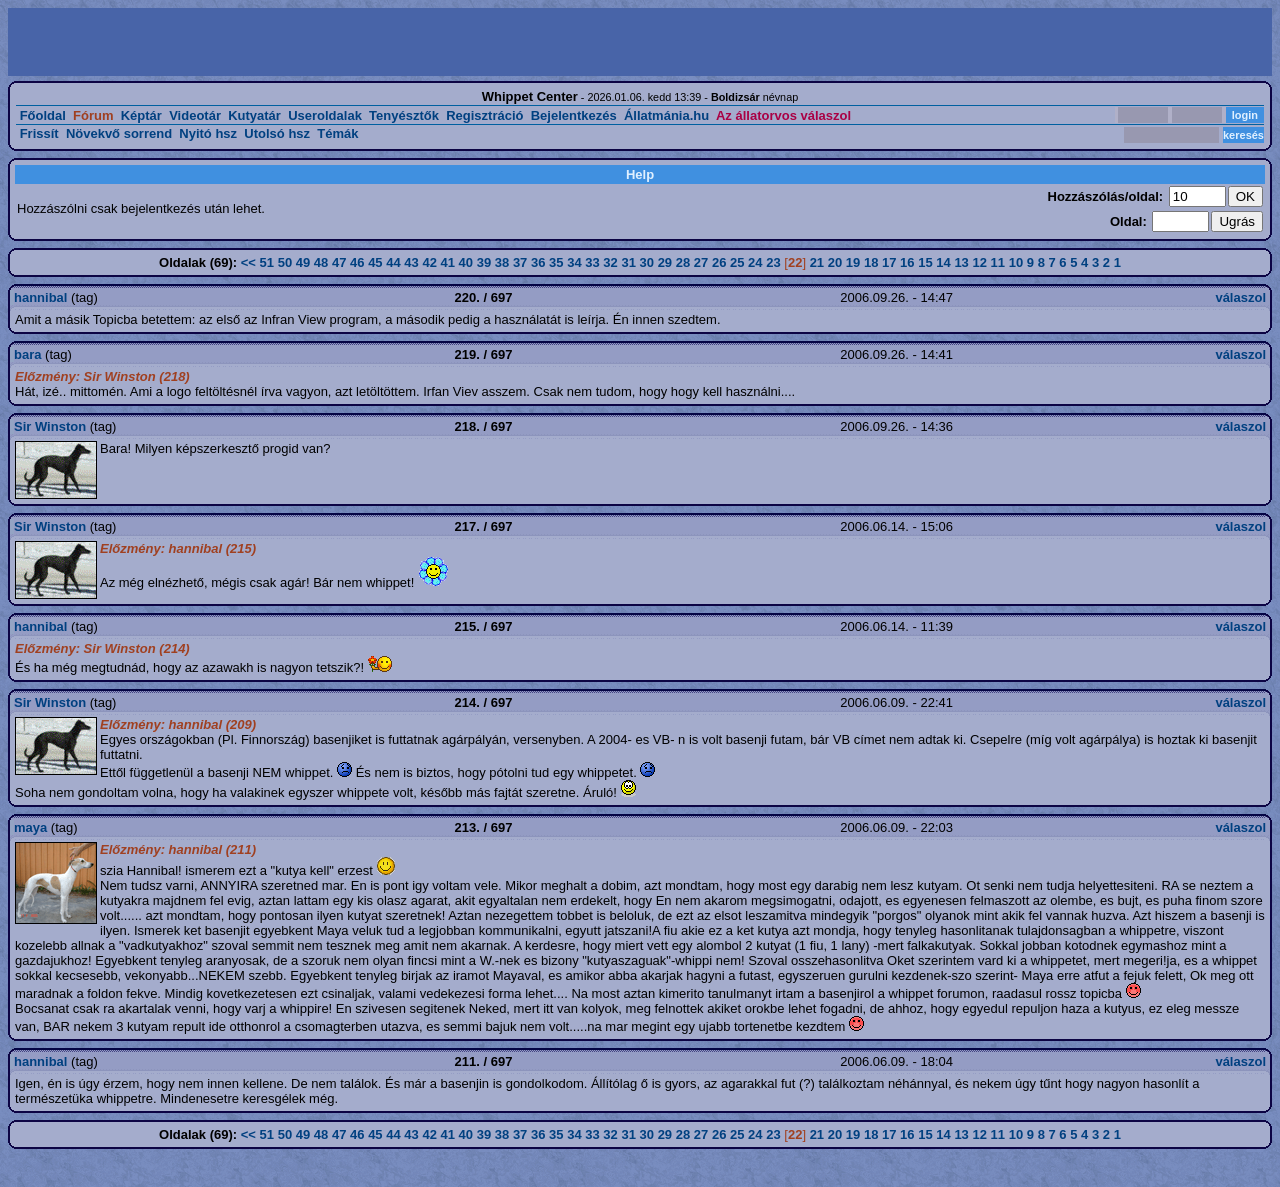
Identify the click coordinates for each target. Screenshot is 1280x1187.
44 (393, 262)
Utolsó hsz (277, 133)
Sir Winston (50, 426)
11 (998, 262)
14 (943, 262)
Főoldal (43, 115)
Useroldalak (325, 115)
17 (889, 262)
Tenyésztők (404, 115)
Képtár (141, 115)
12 (979, 262)
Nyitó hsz (208, 133)
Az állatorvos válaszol (783, 115)
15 (925, 262)
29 (665, 262)
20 (835, 262)
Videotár (195, 115)
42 (429, 262)
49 (303, 262)
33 (592, 262)
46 (357, 262)
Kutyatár (254, 115)
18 (871, 262)
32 (610, 262)
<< (248, 262)
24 (755, 262)
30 (647, 262)
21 (817, 262)
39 (484, 262)
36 (538, 262)
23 (773, 262)
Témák (337, 133)
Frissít (39, 133)
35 (556, 262)
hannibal (40, 297)
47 (339, 262)
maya (30, 827)
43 (411, 262)
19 (853, 262)
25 (737, 262)
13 (961, 262)
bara (27, 354)
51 (267, 262)
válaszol (1240, 297)
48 (321, 262)
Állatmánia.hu (666, 115)
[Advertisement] (326, 42)
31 (628, 262)
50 (285, 262)
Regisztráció (484, 115)
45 (375, 262)
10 (1016, 262)
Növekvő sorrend (119, 133)
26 (719, 262)
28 (683, 262)
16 (907, 262)
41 (448, 262)
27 (701, 262)
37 (520, 262)
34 (574, 262)
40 (466, 262)
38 (502, 262)
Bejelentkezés (574, 115)
